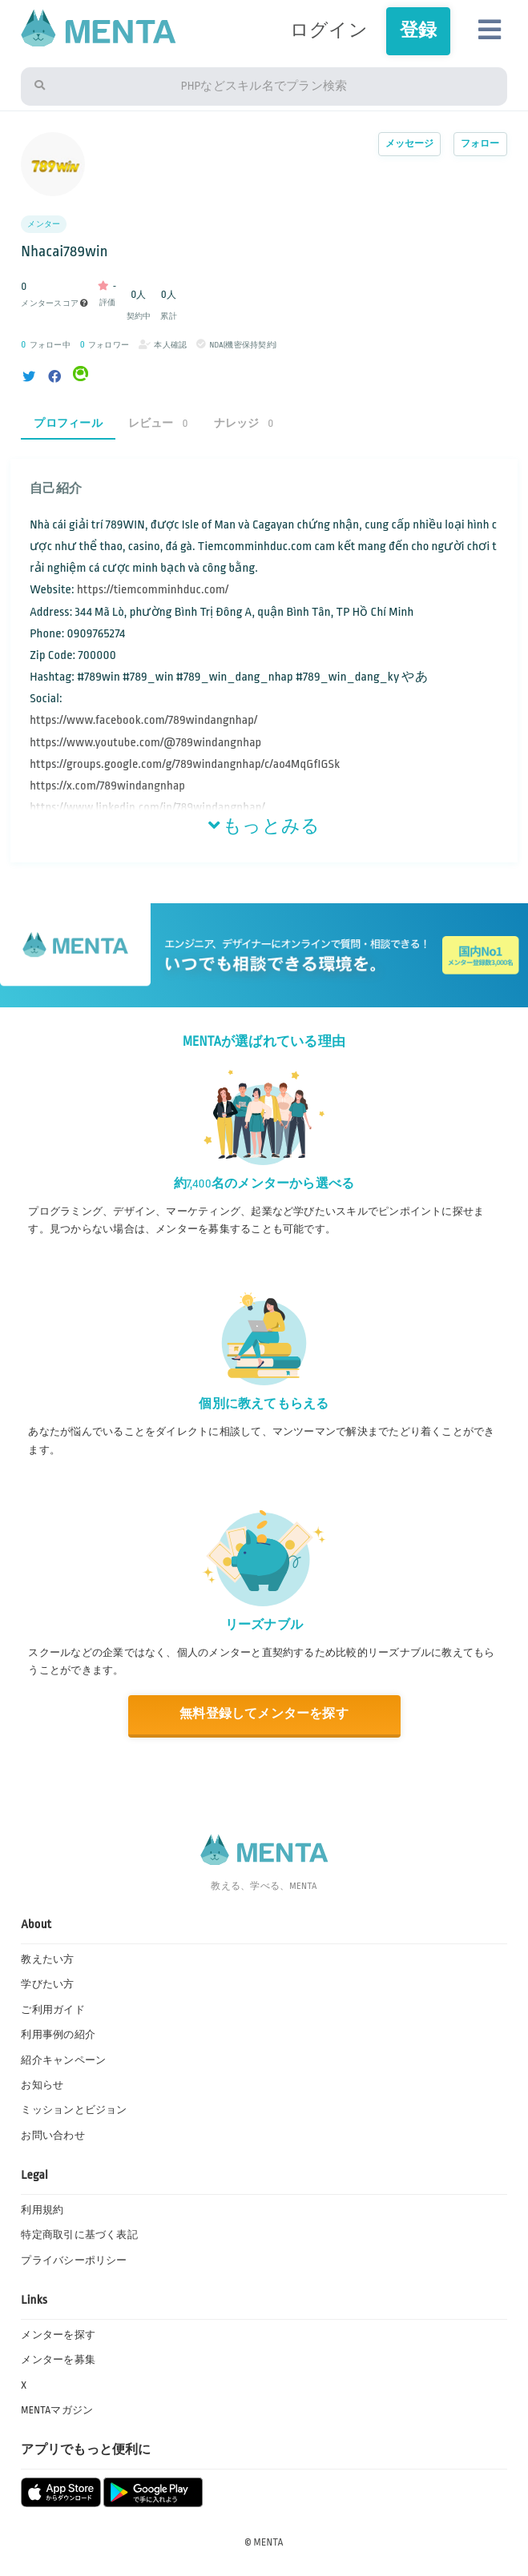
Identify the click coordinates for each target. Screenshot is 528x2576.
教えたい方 (47, 1959)
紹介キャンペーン (63, 2060)
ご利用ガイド (52, 2009)
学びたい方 (47, 1984)
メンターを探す (58, 2335)
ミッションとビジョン (74, 2110)
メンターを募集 (58, 2359)
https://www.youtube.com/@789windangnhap (145, 742)
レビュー (158, 423)
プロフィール (68, 423)
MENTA (269, 2542)
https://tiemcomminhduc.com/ (153, 590)
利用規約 (42, 2210)
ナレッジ (244, 423)
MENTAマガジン (57, 2410)
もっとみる (264, 826)
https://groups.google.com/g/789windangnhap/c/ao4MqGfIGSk (185, 764)
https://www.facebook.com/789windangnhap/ (143, 720)
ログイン (329, 30)
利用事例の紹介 (58, 2034)
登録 (418, 30)
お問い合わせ (52, 2135)
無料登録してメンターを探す (264, 1714)
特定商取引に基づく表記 (79, 2234)
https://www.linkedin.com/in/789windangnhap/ (147, 807)
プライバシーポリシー (74, 2260)
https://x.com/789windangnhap (107, 786)
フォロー (480, 144)
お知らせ (42, 2085)
